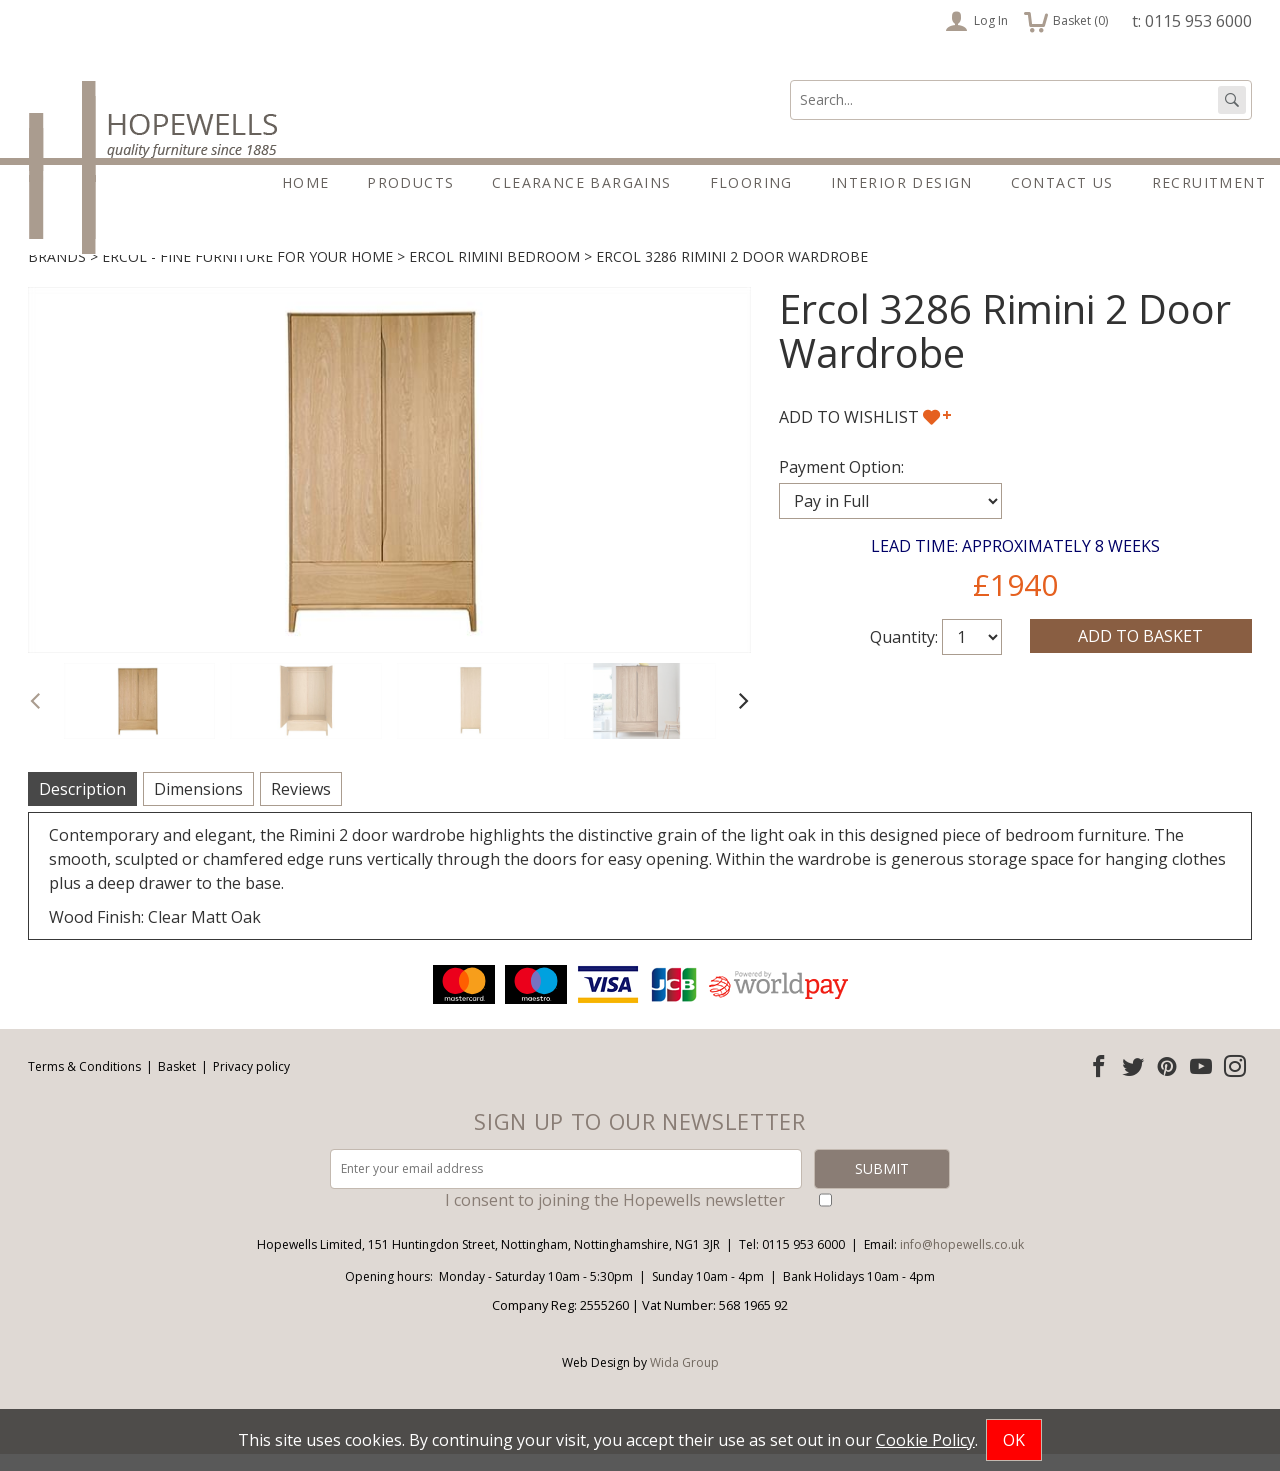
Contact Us (1062, 182)
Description (82, 806)
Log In (976, 21)
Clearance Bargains (581, 182)
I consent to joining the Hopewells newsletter (615, 1217)
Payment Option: (841, 484)
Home (306, 182)
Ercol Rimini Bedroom (494, 273)
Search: (790, 80)
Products (410, 182)
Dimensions (198, 806)
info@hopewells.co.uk (962, 1261)
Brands (57, 273)
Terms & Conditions (84, 1083)
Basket (177, 1083)
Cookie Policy (925, 1440)
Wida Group (684, 1379)
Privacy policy (251, 1083)
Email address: (0, 977)
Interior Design (902, 182)
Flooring (751, 182)
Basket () (1066, 21)
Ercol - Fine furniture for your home (247, 273)
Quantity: (904, 654)
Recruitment (1209, 182)
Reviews (301, 806)
